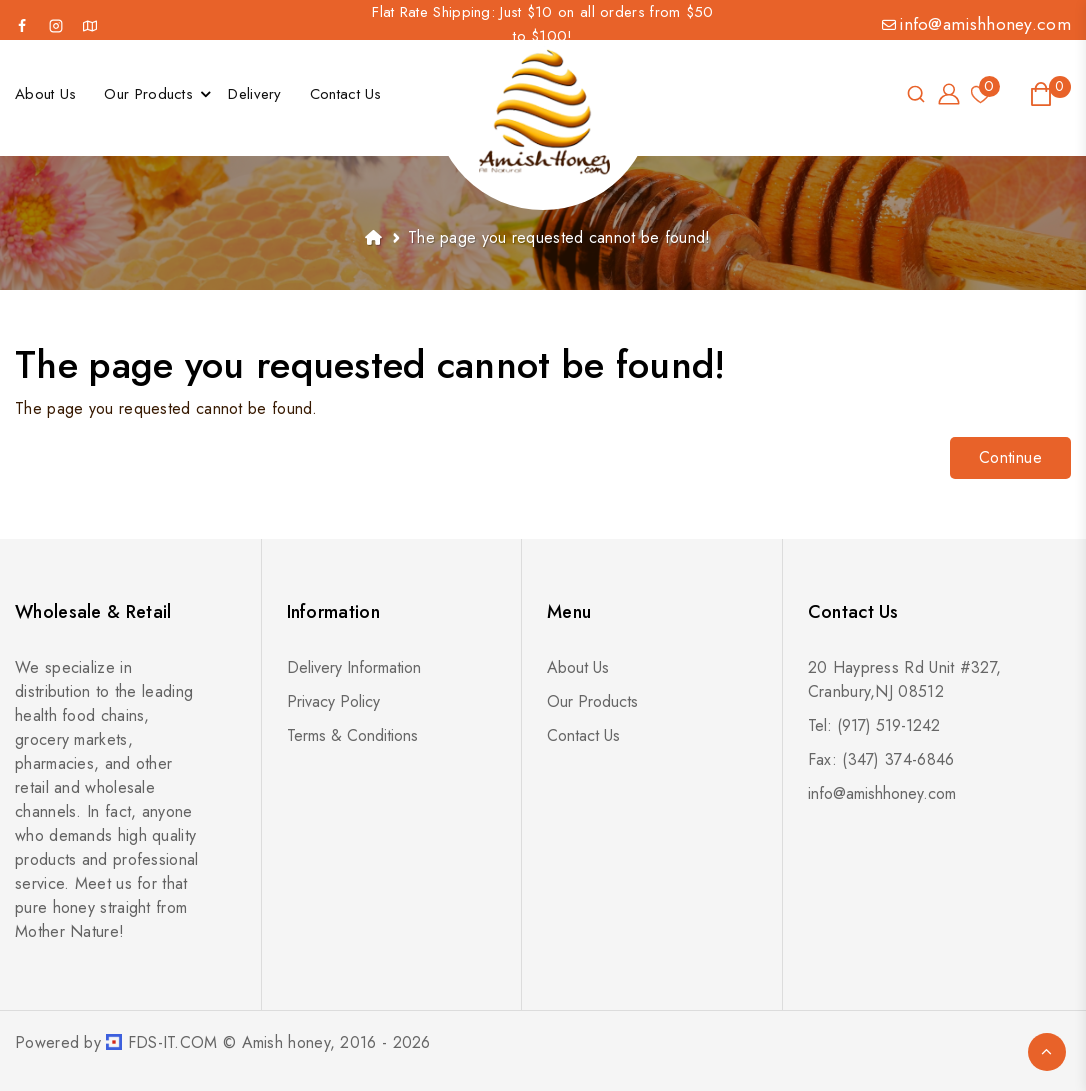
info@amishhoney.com (976, 24)
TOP (1047, 1052)
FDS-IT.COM (173, 1042)
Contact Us (583, 735)
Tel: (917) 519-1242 (874, 725)
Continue (1010, 457)
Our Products (592, 701)
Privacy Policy (333, 701)
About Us (578, 667)
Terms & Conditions (352, 735)
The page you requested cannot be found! (559, 237)
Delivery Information (354, 667)
